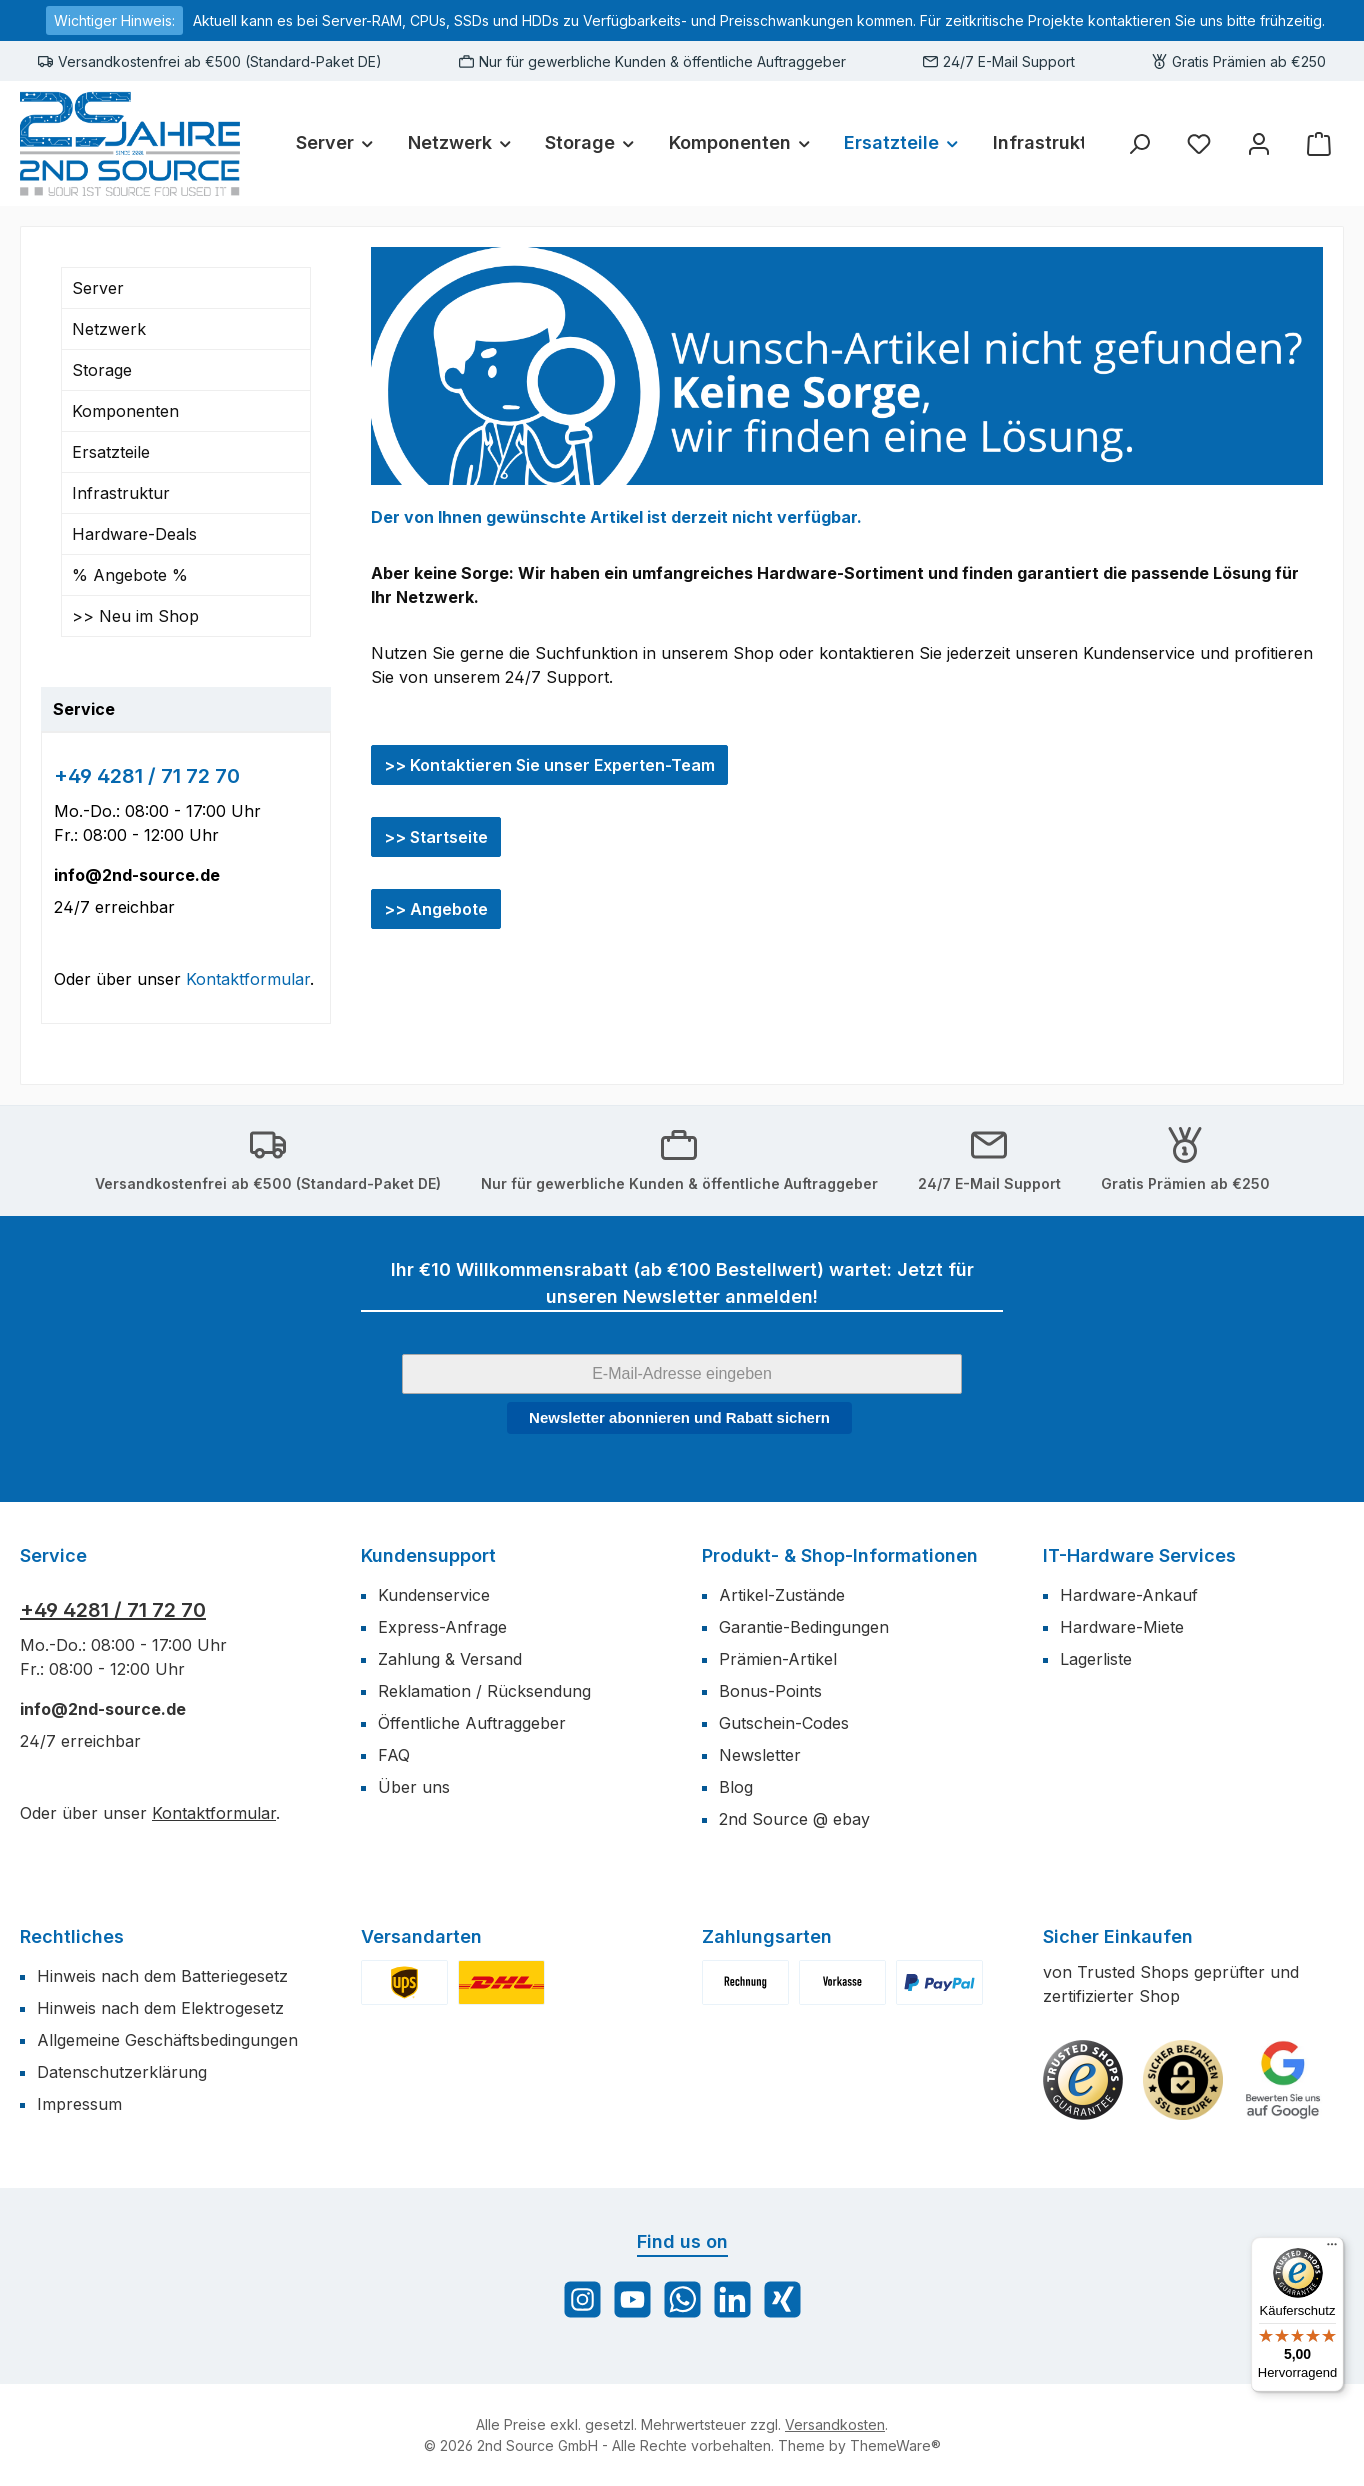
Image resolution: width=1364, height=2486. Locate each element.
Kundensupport (428, 1555)
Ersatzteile (111, 452)
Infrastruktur (121, 493)
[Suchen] (1139, 143)
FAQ (394, 1755)
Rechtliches (72, 1936)
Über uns (414, 1787)
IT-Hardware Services (1139, 1555)
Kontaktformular (248, 979)
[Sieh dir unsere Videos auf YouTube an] (632, 2299)
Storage (102, 370)
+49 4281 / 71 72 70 (147, 776)
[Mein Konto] (1259, 143)
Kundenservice (434, 1595)
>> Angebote (436, 909)
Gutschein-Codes (784, 1723)
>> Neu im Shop (135, 616)
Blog (736, 1787)
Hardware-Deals (134, 534)
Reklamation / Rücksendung (484, 1691)
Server (98, 288)
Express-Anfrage (442, 1627)
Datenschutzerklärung (122, 2072)
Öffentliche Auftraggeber (472, 1723)
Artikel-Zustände (782, 1595)
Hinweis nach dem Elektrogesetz (160, 2008)
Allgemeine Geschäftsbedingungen (167, 2040)
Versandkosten (835, 2424)
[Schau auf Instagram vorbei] (582, 2299)
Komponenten (125, 411)
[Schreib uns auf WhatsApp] (682, 2299)
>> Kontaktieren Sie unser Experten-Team (549, 765)
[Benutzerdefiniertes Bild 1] (1083, 2080)
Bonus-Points (770, 1691)
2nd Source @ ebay (794, 1819)
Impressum (79, 2104)
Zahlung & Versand (450, 1659)
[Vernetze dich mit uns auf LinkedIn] (732, 2299)
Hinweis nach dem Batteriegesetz (162, 1976)
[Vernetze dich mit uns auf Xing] (782, 2299)
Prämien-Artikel (778, 1659)
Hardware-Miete (1122, 1627)
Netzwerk (109, 329)
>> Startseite (436, 837)
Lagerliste (1096, 1659)
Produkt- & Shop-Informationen (840, 1555)
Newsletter (760, 1755)
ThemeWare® (895, 2445)
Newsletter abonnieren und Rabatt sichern (679, 1417)
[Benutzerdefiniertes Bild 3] (1283, 2080)
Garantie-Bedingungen (804, 1627)
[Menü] (1332, 2249)
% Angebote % (130, 575)
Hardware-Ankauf (1129, 1595)
